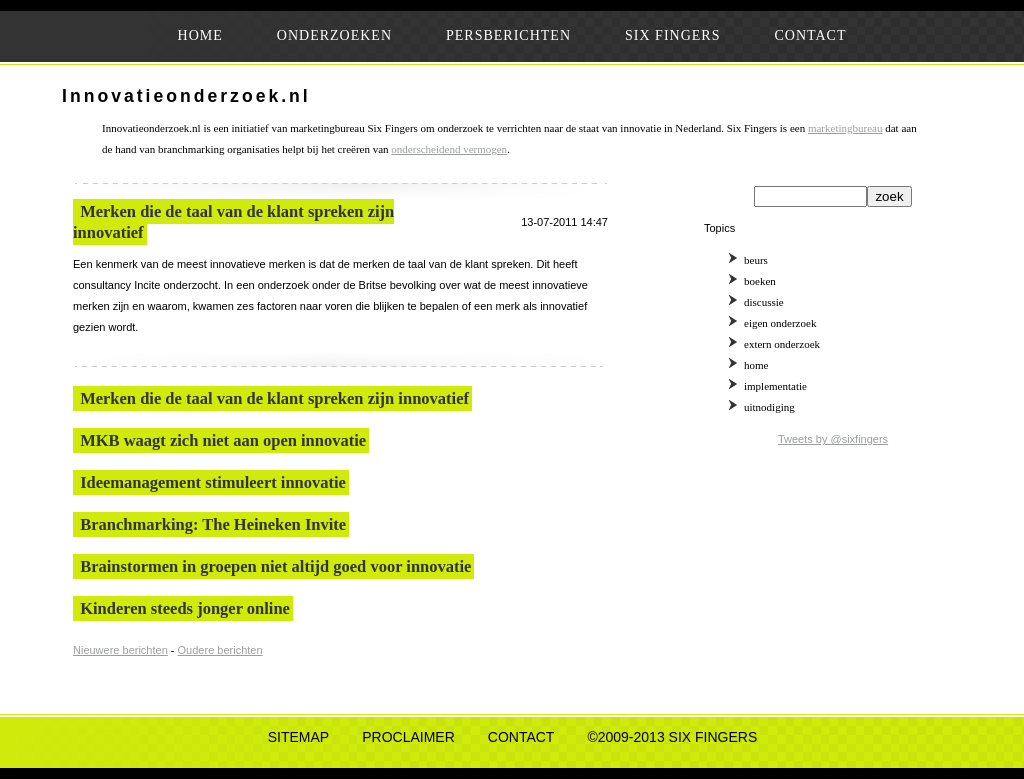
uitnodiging (769, 407)
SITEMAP (298, 737)
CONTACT (810, 35)
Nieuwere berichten (120, 650)
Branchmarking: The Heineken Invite (213, 524)
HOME (200, 35)
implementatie (775, 386)
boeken (760, 281)
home (756, 365)
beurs (756, 260)
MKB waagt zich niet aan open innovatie (223, 440)
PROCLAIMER (408, 737)
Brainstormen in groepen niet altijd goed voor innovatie (275, 566)
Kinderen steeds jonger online (185, 608)
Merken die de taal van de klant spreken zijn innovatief (274, 398)
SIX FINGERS (672, 35)
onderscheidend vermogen (449, 149)
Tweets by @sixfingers (833, 439)
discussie (764, 302)
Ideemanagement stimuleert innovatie (213, 482)
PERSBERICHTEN (508, 35)
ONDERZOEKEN (334, 35)
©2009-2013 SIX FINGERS (672, 737)
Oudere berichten (220, 650)
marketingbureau (845, 128)
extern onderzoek (782, 344)
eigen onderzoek (780, 323)
